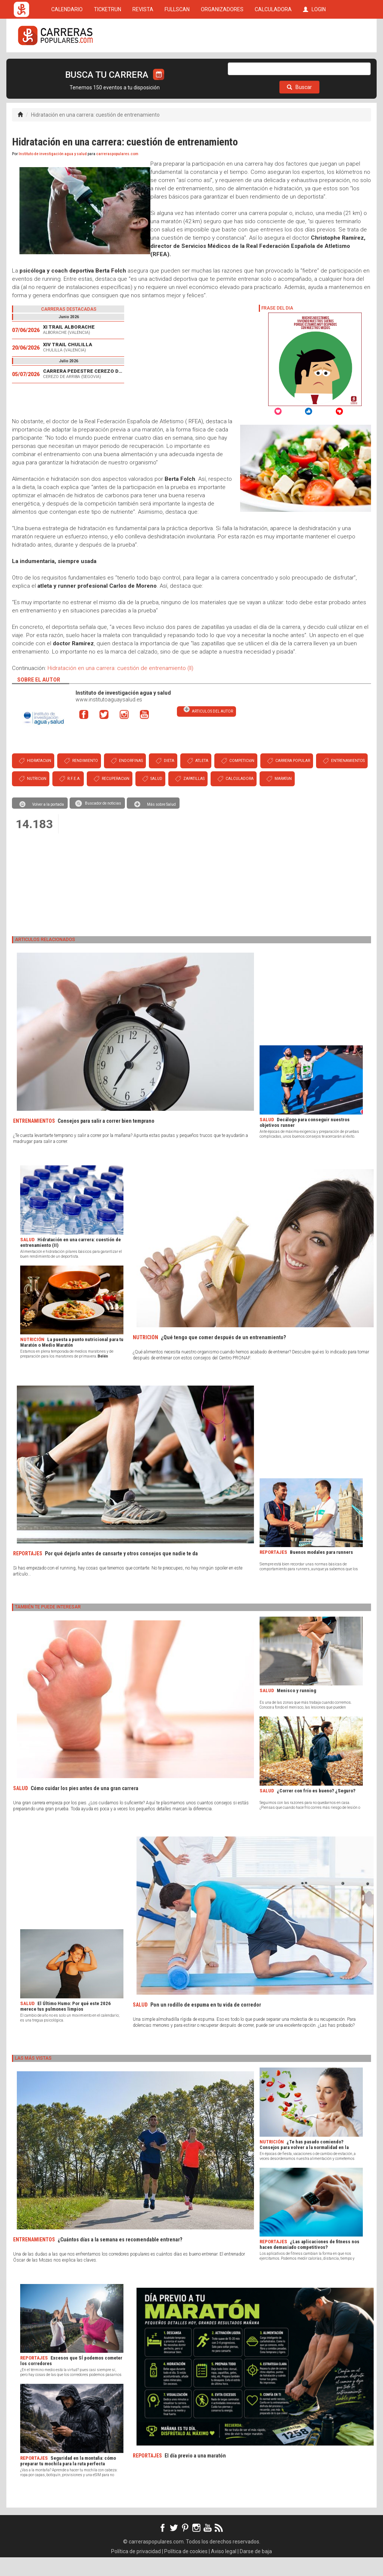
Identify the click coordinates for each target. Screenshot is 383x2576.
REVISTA (142, 64)
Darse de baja (256, 2570)
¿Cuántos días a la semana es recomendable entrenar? (120, 2258)
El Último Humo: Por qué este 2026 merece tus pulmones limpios (65, 2025)
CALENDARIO (67, 64)
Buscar (299, 106)
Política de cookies (186, 2570)
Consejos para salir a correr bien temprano (106, 1140)
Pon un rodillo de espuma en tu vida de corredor (205, 2023)
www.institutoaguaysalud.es (109, 718)
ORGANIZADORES (222, 64)
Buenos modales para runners (321, 1571)
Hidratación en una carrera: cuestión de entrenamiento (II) (120, 686)
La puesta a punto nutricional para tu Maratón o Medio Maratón (71, 1361)
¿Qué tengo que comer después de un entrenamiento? (223, 1356)
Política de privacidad (136, 2570)
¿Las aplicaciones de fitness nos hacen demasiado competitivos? (309, 2263)
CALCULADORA (273, 64)
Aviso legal (223, 2570)
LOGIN (314, 64)
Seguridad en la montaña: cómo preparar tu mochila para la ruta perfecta (68, 2479)
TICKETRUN (107, 64)
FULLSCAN (177, 64)
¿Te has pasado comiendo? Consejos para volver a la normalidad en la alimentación (304, 2166)
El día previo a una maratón (195, 2474)
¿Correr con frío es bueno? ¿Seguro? (316, 1809)
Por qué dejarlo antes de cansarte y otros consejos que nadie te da (121, 1572)
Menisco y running (296, 1709)
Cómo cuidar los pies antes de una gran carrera (84, 1807)
